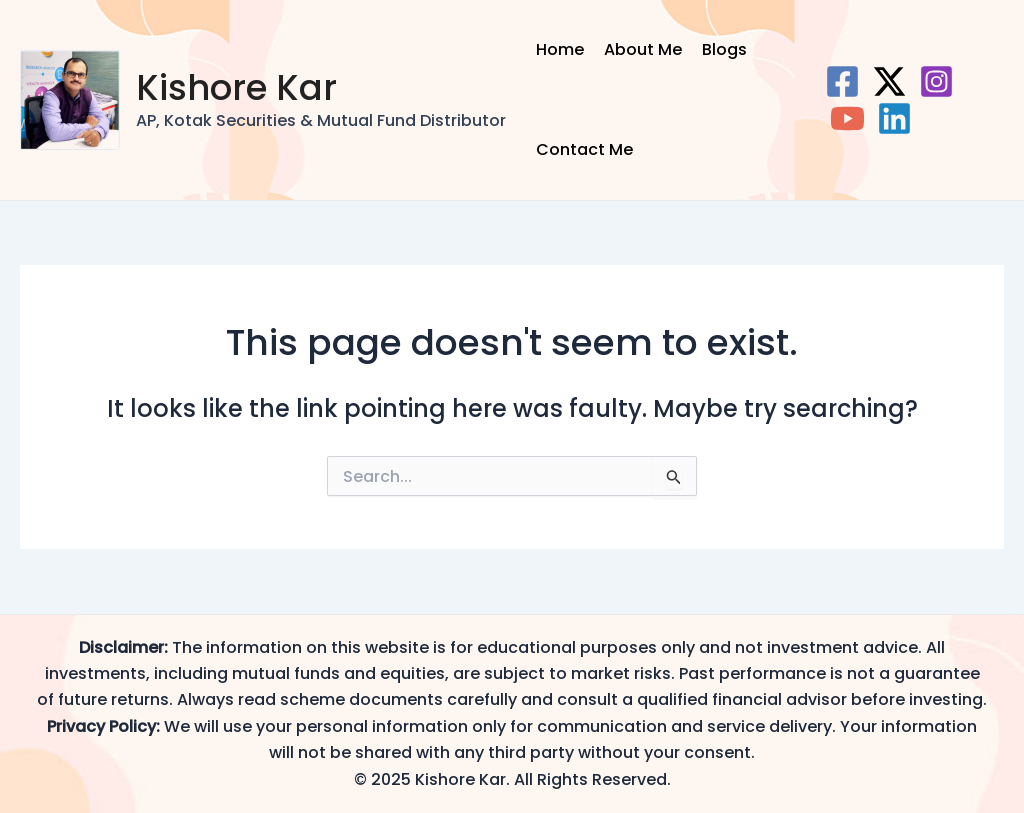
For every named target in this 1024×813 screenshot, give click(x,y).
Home (560, 49)
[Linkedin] (894, 118)
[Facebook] (842, 81)
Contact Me (584, 149)
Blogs (724, 49)
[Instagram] (936, 81)
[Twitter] (889, 81)
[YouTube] (847, 118)
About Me (643, 49)
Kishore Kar (236, 87)
